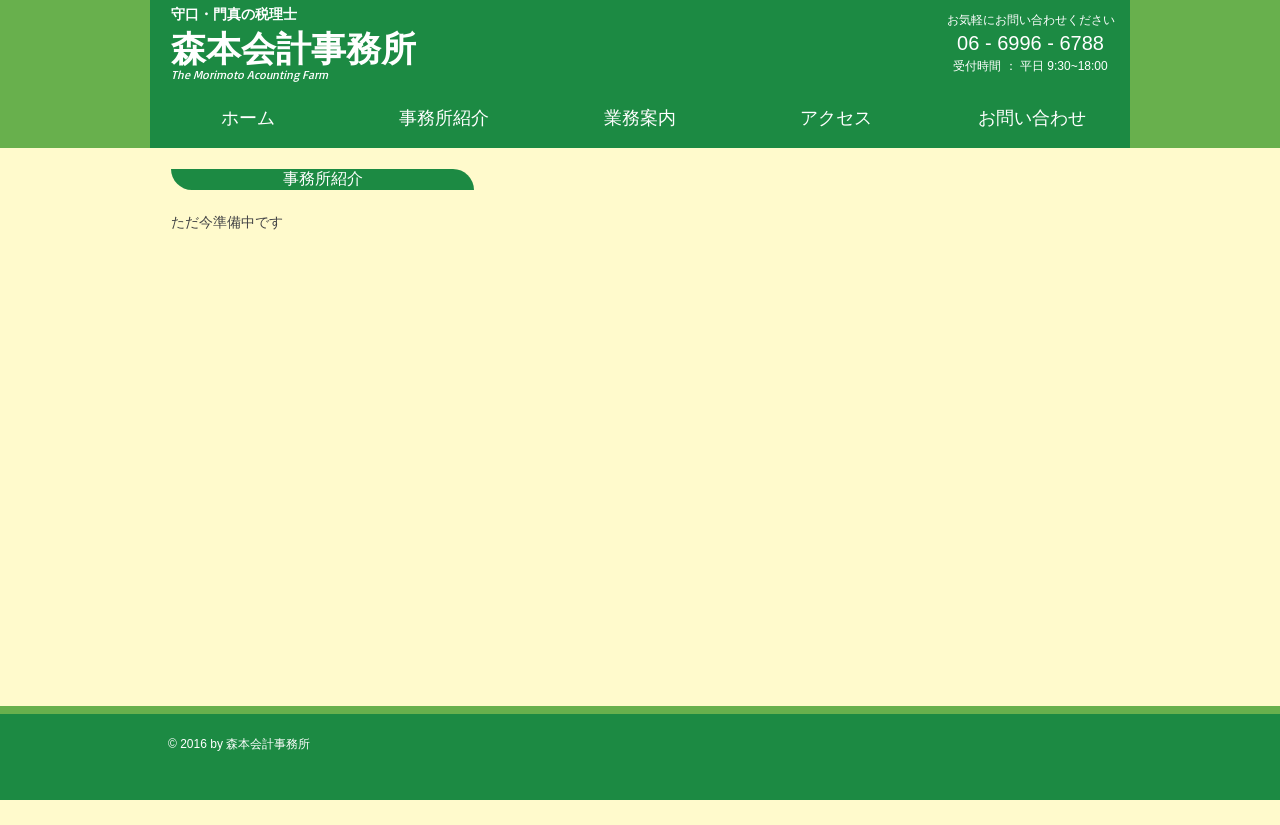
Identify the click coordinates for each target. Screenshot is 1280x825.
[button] (640, 118)
